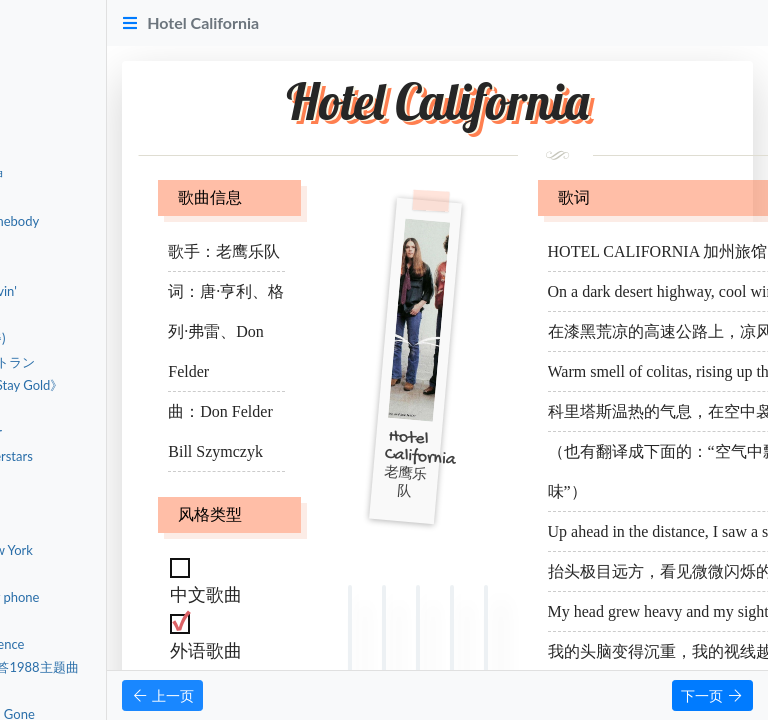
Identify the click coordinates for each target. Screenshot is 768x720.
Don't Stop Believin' (104, 291)
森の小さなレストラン (113, 362)
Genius (68, 620)
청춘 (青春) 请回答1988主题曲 (135, 667)
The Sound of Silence (108, 644)
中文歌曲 (62, 76)
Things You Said (92, 503)
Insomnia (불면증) (98, 338)
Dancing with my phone (115, 597)
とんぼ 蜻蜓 (82, 409)
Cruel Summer (88, 526)
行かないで (80, 268)
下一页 (712, 695)
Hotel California (93, 150)
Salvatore (74, 244)
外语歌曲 (62, 126)
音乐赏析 (62, 51)
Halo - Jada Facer (96, 432)
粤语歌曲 (62, 101)
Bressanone (81, 479)
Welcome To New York (112, 550)
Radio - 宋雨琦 (89, 197)
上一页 (305, 695)
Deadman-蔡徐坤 (97, 174)
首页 (48, 26)
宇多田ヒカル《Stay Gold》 (127, 385)
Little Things (82, 691)
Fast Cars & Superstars (112, 456)
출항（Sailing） (91, 315)
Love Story (78, 573)
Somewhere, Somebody (115, 221)
